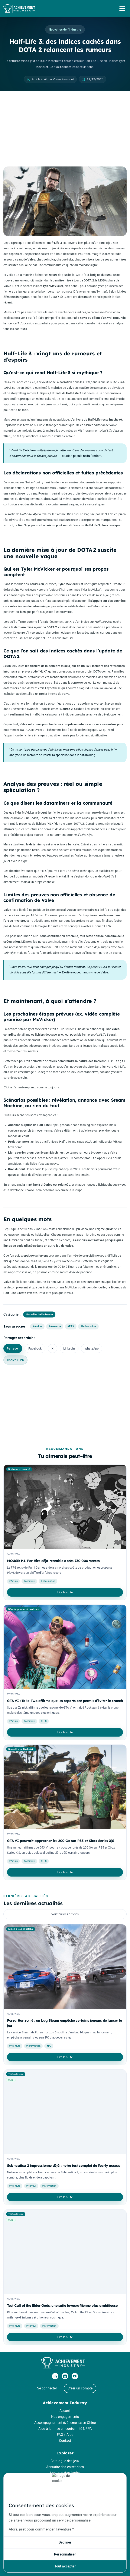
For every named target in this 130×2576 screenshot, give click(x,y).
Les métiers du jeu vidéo (65, 2485)
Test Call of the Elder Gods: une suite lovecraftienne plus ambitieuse (62, 2305)
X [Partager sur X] (52, 1348)
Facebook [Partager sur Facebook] (35, 1348)
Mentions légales (65, 2505)
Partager (13, 1348)
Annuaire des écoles (65, 2473)
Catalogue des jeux (65, 2461)
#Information (88, 1326)
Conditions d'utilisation (65, 2511)
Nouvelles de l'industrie (65, 29)
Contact (65, 2441)
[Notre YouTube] (75, 2376)
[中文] (108, 2548)
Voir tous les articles (65, 1914)
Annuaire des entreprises (65, 2467)
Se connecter (47, 2388)
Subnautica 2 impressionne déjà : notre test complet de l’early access (63, 2165)
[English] (54, 2548)
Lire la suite (65, 1592)
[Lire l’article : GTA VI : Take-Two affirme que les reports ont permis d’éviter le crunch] (65, 1647)
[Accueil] (64, 2363)
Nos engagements (65, 2417)
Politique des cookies (65, 2523)
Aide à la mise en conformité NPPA (65, 2429)
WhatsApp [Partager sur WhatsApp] (92, 1348)
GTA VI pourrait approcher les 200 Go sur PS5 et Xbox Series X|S (60, 1841)
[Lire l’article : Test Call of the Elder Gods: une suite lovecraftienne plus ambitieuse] (65, 2251)
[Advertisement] (65, 128)
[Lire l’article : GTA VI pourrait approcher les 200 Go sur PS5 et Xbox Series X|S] (65, 1787)
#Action (37, 1326)
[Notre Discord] (65, 2376)
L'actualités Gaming (65, 2479)
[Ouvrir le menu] (122, 8)
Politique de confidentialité (65, 2517)
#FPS (71, 1326)
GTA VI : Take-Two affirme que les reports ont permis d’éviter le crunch (65, 1701)
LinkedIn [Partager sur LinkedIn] (69, 1348)
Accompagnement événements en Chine (65, 2423)
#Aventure (55, 1326)
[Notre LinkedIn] (55, 2376)
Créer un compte (80, 2388)
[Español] (82, 2548)
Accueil (65, 2411)
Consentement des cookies (65, 2529)
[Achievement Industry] (20, 8)
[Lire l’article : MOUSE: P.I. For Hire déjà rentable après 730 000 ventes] (65, 1507)
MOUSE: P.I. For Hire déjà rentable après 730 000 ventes (53, 1561)
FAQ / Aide (65, 2435)
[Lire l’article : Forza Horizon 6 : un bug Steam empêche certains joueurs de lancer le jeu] (65, 1966)
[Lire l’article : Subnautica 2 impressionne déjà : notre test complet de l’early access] (65, 2112)
